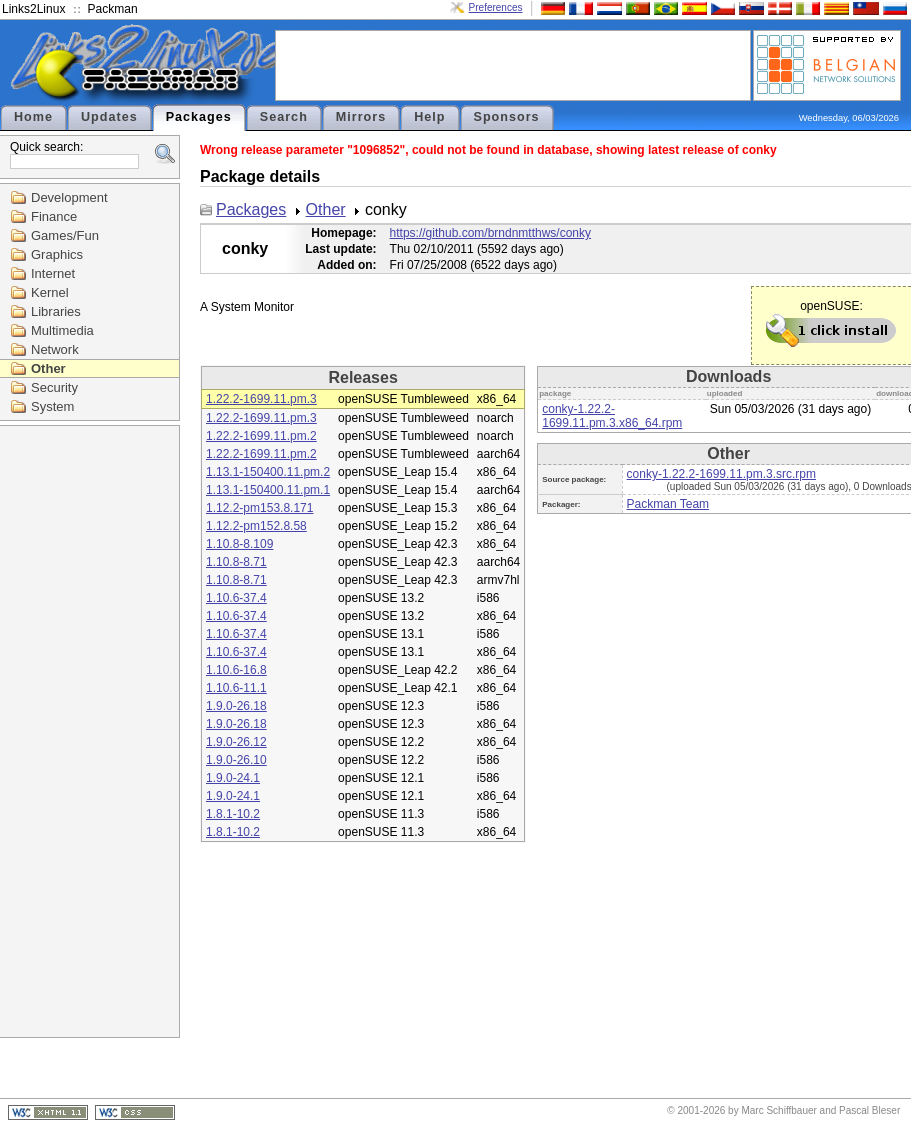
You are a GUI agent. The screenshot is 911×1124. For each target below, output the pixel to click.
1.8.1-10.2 (233, 814)
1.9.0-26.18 (236, 706)
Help (429, 117)
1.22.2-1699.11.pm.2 (261, 436)
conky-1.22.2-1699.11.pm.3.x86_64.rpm (612, 416)
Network (55, 349)
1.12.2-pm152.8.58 (256, 526)
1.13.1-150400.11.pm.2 (268, 472)
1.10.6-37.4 (236, 598)
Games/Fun (65, 235)
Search (284, 117)
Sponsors (507, 117)
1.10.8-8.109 (239, 544)
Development (69, 197)
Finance (54, 216)
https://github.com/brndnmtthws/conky (490, 233)
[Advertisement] (513, 64)
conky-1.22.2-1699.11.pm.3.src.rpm (721, 474)
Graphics (57, 254)
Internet (53, 273)
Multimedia (62, 330)
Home (33, 117)
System (52, 406)
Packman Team (668, 504)
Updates (109, 117)
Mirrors (361, 117)
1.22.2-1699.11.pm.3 (261, 399)
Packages (199, 117)
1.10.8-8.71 (236, 562)
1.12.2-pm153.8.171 (259, 508)
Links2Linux (33, 9)
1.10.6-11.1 (236, 688)
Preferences (496, 7)
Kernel (50, 292)
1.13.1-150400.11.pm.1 (268, 490)
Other (48, 368)
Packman (113, 9)
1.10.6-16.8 (236, 670)
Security (54, 387)
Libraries (56, 311)
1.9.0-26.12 (236, 742)
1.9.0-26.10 (236, 760)
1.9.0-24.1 (233, 778)
